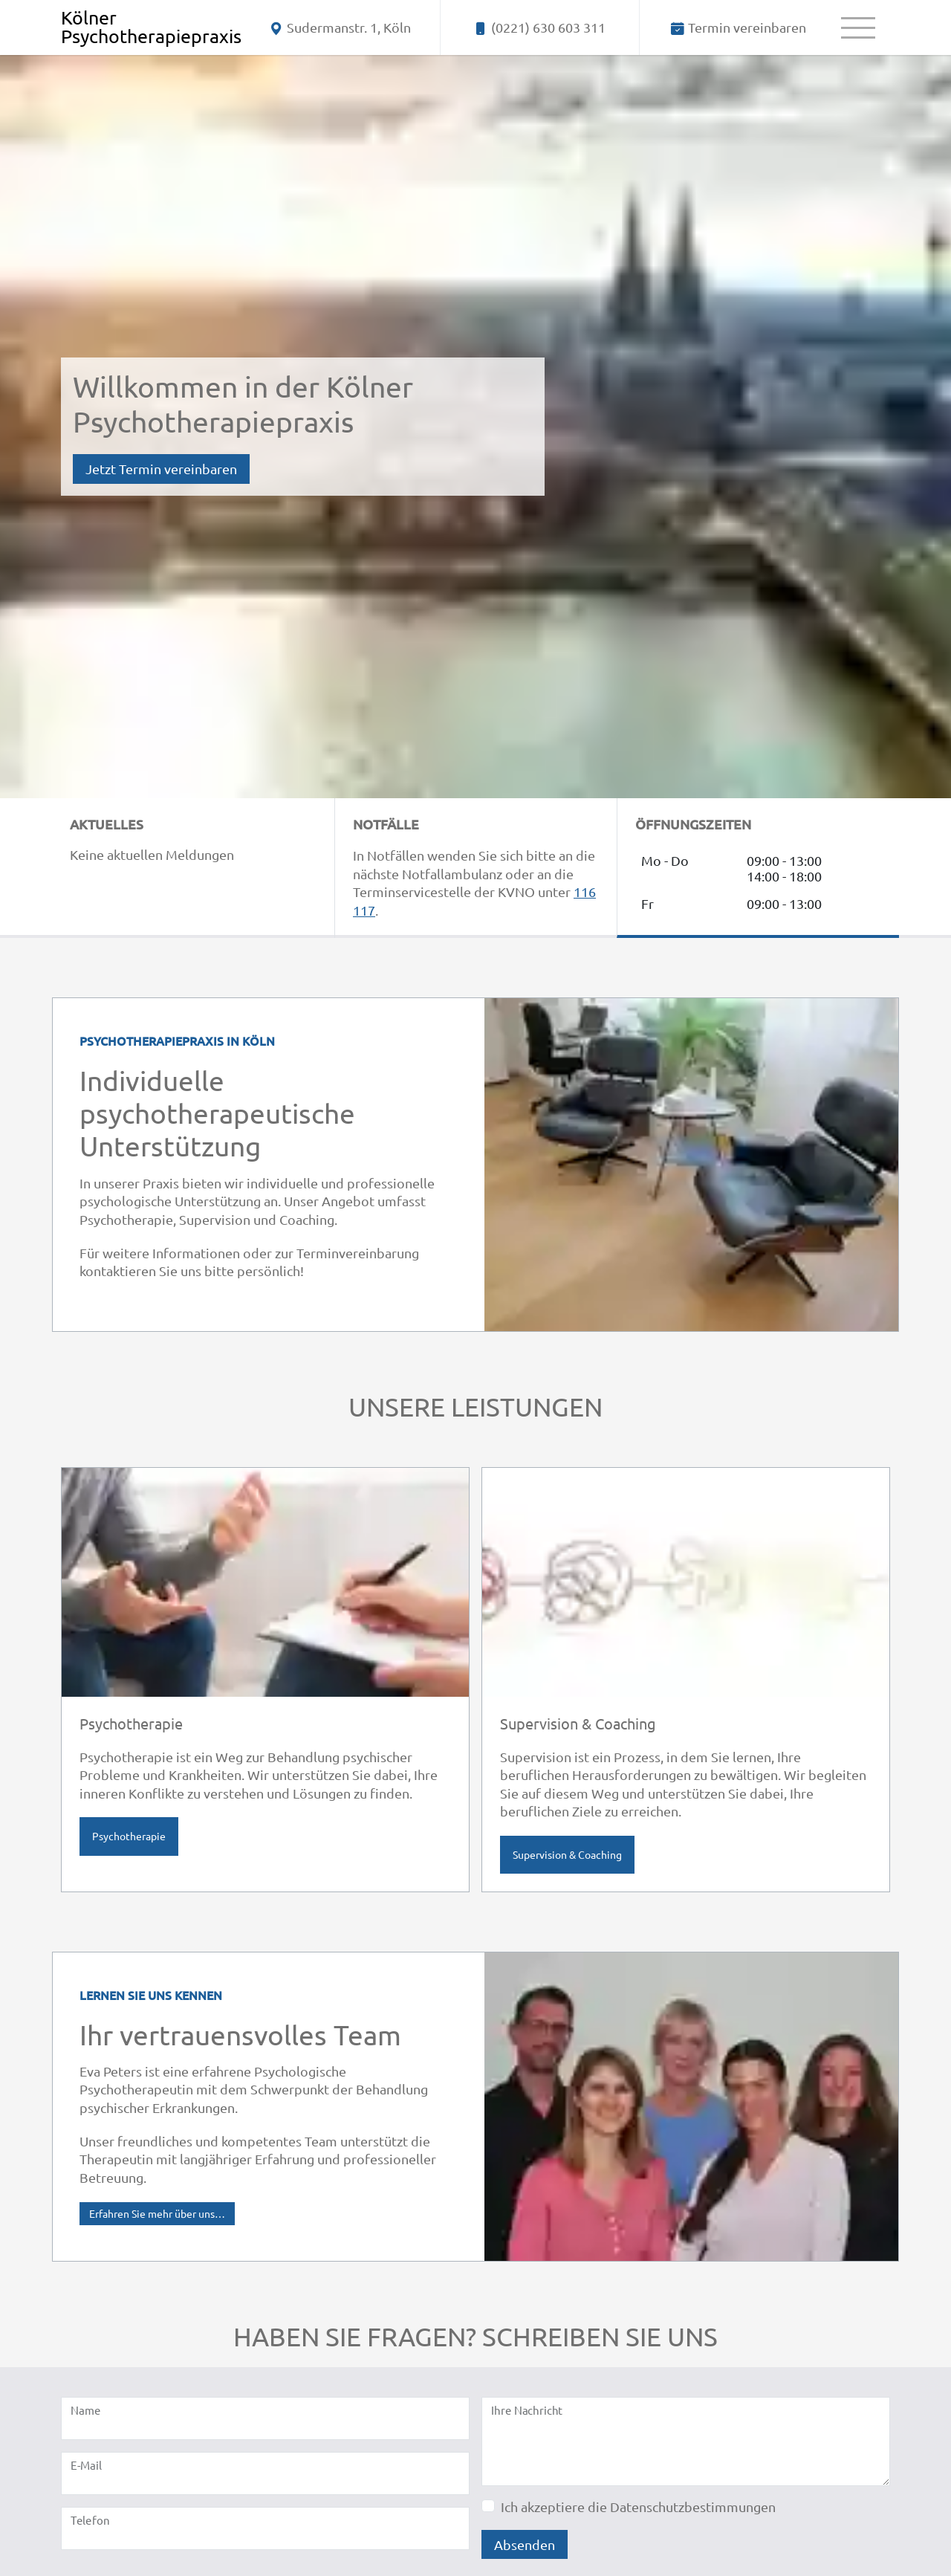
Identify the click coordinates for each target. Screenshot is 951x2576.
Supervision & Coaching (567, 1854)
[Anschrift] (340, 27)
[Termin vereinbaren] (739, 27)
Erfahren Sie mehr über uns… (157, 2213)
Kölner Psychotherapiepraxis (151, 27)
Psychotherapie (129, 1835)
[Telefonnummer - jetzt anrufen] (540, 27)
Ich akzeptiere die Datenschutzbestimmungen (638, 2506)
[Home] (151, 27)
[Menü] (858, 27)
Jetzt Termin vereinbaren (161, 468)
